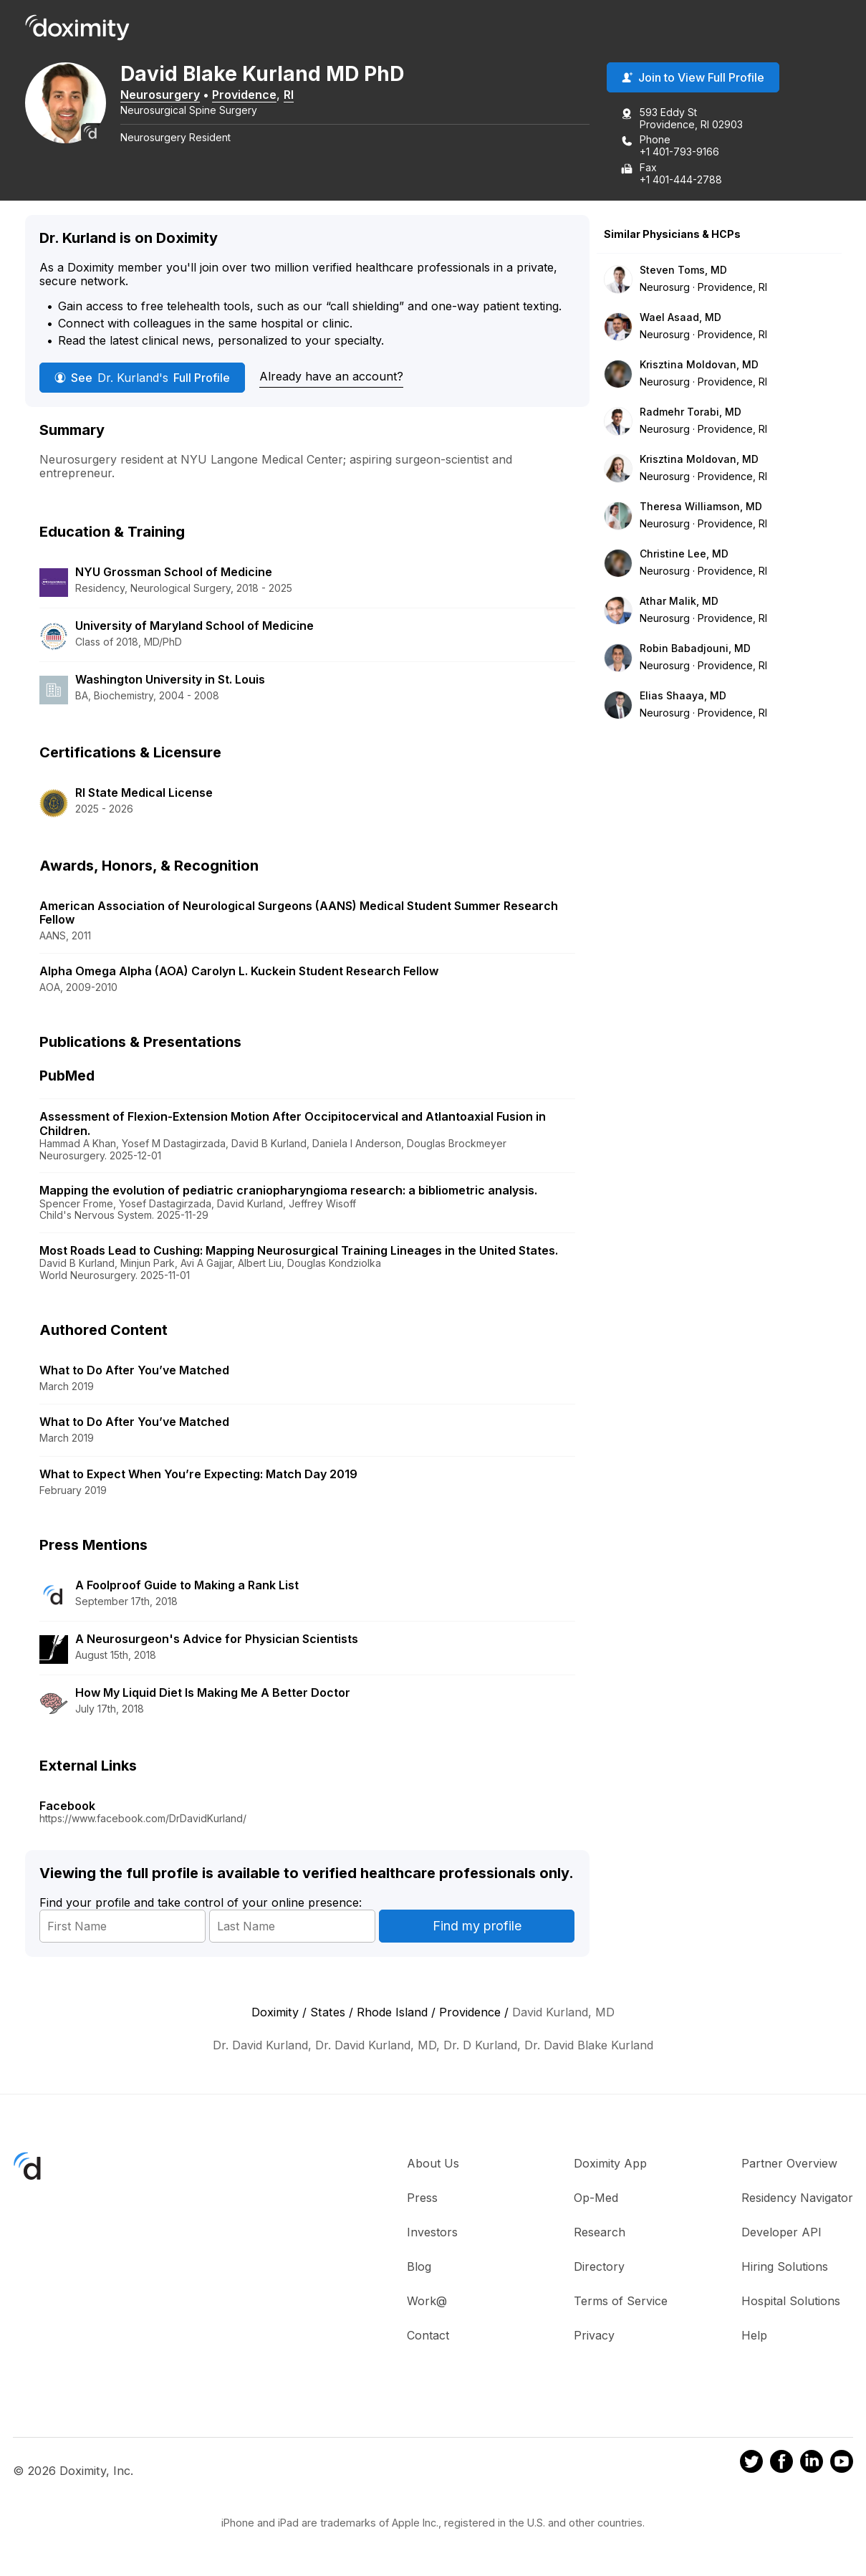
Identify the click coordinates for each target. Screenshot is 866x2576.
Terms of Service (621, 2301)
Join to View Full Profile (693, 78)
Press (422, 2198)
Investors (432, 2233)
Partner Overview (789, 2164)
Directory (599, 2267)
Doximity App (610, 2164)
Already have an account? (331, 377)
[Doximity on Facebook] (781, 2463)
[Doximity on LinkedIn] (811, 2463)
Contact (428, 2336)
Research (599, 2233)
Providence (249, 95)
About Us (433, 2164)
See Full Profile (142, 377)
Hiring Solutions (784, 2267)
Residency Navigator (797, 2198)
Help (754, 2336)
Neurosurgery (165, 95)
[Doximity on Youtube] (841, 2463)
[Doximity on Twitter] (751, 2463)
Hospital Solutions (790, 2301)
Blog (419, 2267)
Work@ (427, 2301)
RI (294, 95)
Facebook (67, 1806)
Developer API (781, 2233)
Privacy (594, 2336)
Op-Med (596, 2198)
